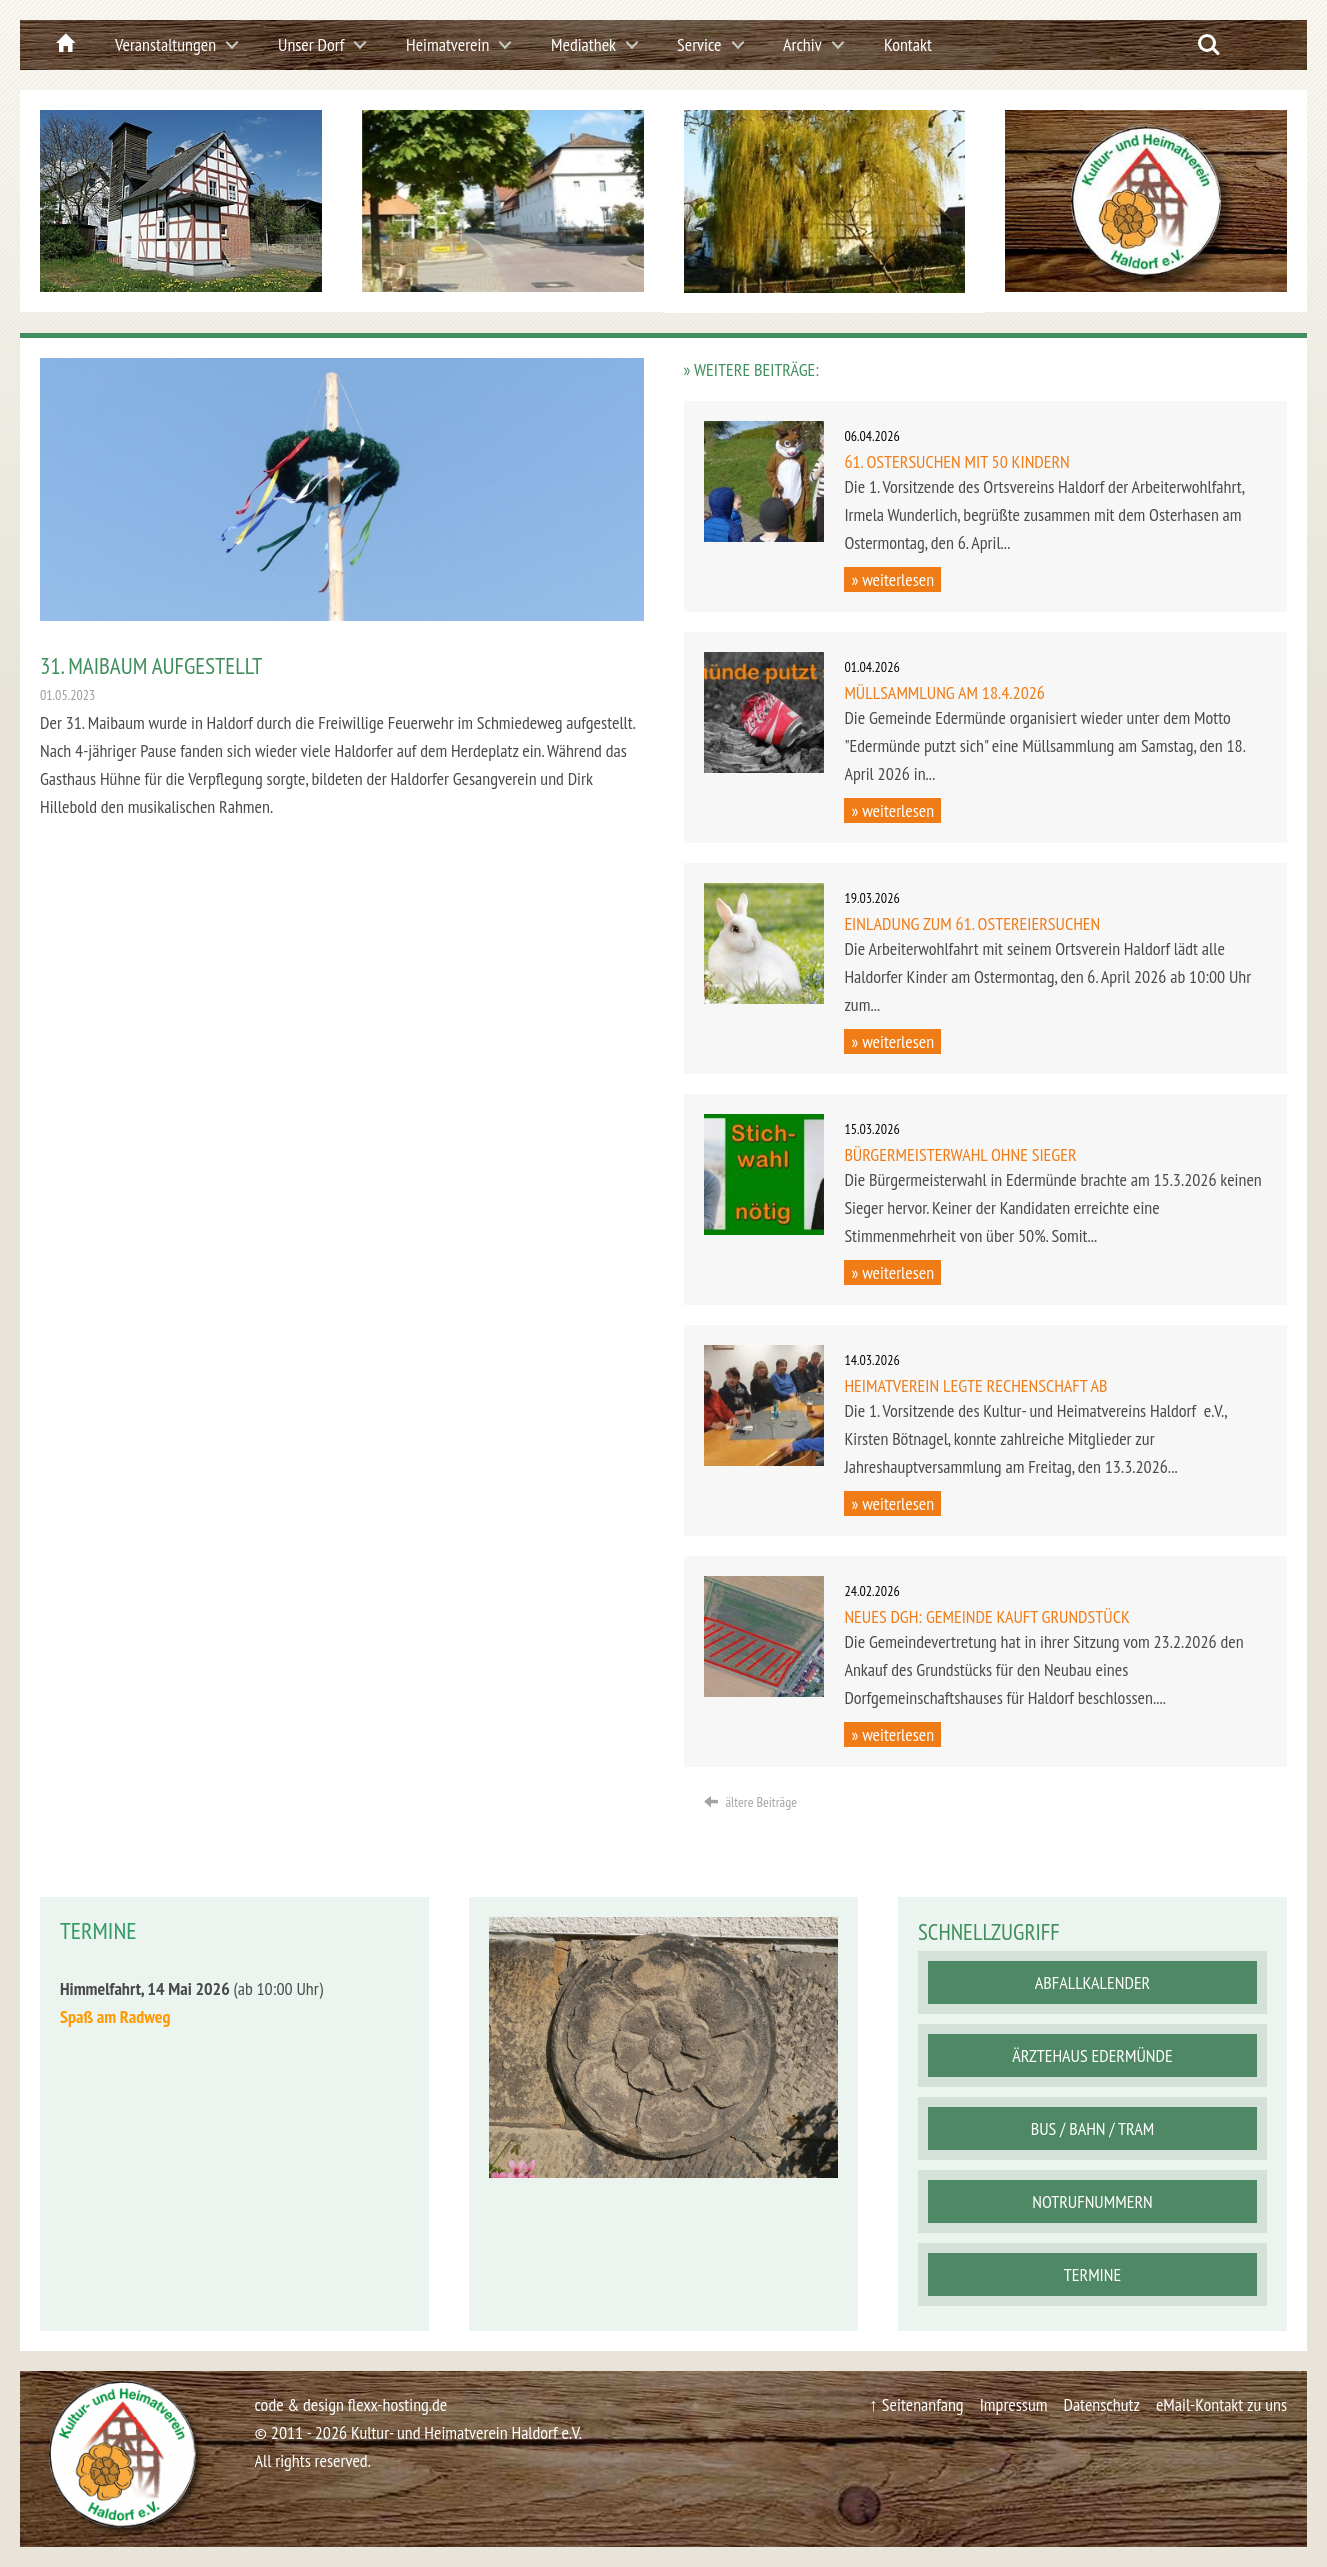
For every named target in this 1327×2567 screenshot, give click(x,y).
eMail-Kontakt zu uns (1221, 2404)
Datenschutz (1101, 2404)
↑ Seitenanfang (916, 2404)
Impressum (1014, 2404)
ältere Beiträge (750, 1802)
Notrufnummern (1092, 2201)
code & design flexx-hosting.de (351, 2404)
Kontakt (908, 44)
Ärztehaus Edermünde (1092, 2055)
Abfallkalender (1093, 1982)
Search (1209, 45)
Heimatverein (447, 44)
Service (699, 44)
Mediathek (583, 44)
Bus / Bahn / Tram (1093, 2128)
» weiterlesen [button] (892, 579)
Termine (1092, 2274)
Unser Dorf (311, 44)
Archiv (802, 44)
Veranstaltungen (165, 44)
